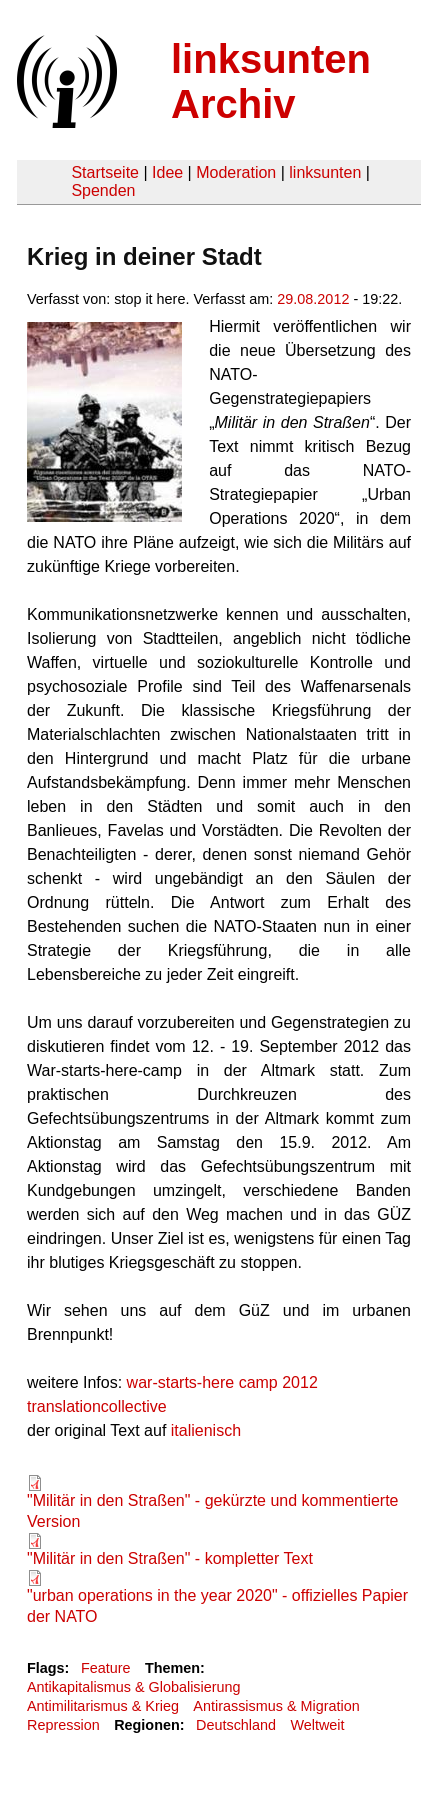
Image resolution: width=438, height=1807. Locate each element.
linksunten (325, 172)
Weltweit (317, 1725)
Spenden (103, 190)
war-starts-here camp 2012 (222, 1382)
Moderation (236, 172)
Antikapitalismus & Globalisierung (134, 1687)
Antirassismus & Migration (276, 1706)
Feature (106, 1668)
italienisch (206, 1430)
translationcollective (97, 1406)
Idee (167, 172)
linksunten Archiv (271, 81)
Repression (63, 1725)
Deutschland (236, 1725)
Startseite (105, 172)
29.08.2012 (313, 299)
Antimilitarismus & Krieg (103, 1706)
